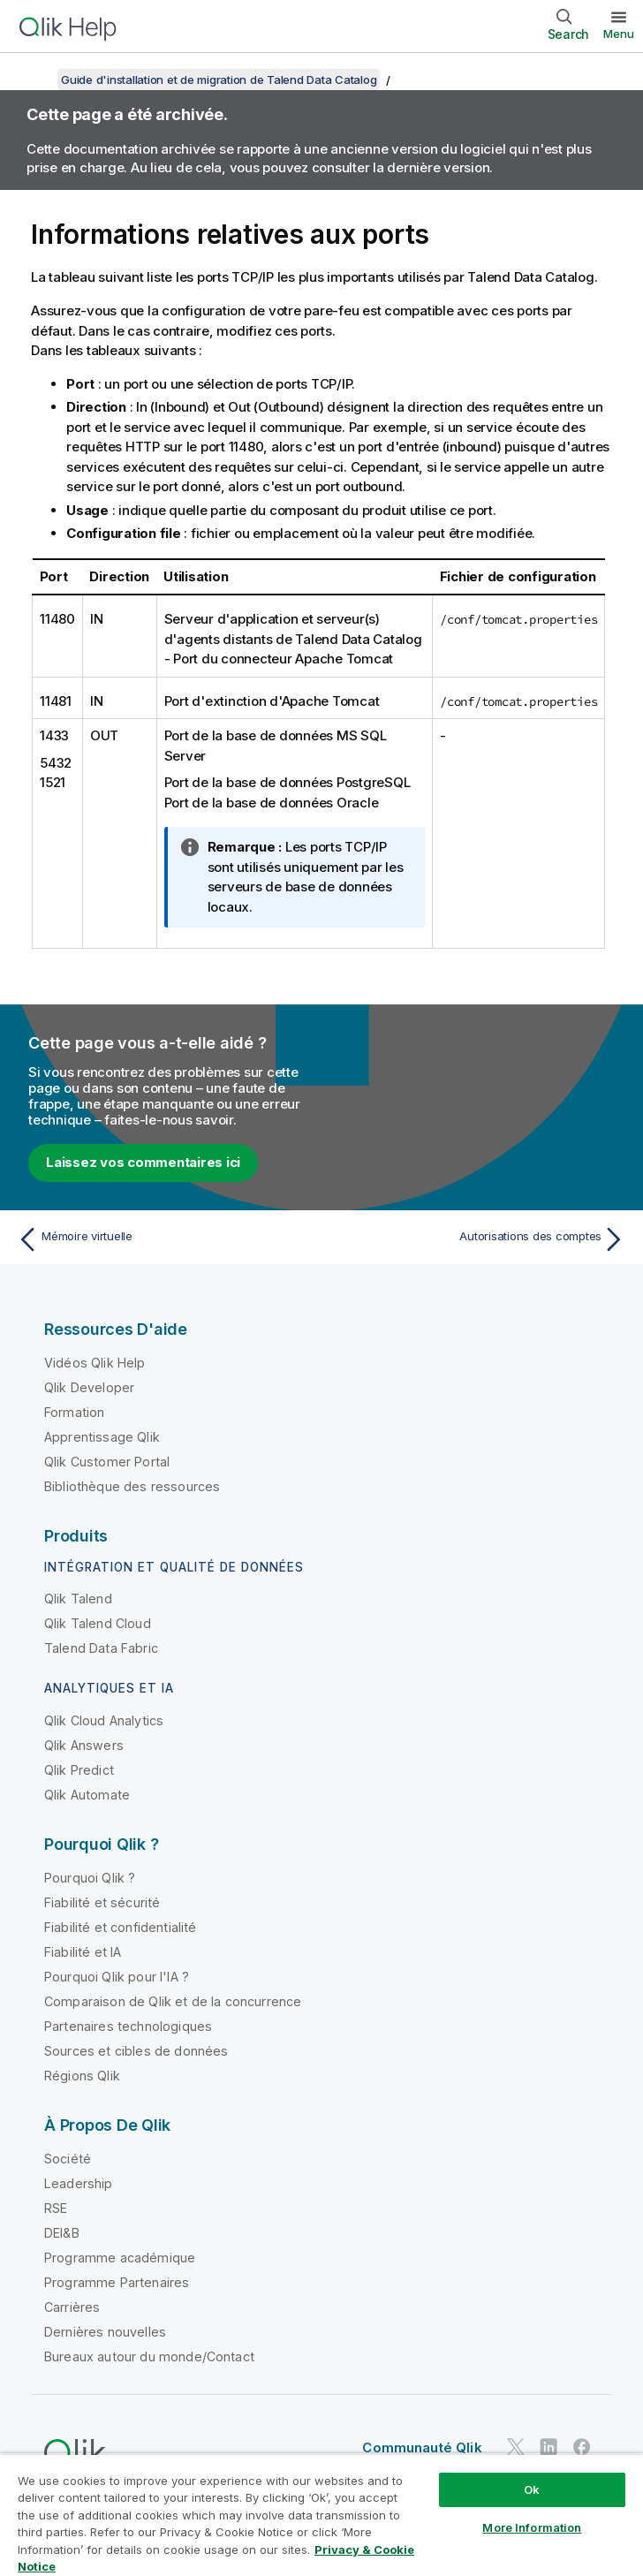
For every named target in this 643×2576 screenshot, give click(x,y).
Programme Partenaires (116, 2282)
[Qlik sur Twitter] (516, 2446)
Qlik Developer (89, 1387)
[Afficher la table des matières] (35, 79)
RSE (55, 2208)
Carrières (72, 2307)
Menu (618, 34)
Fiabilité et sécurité (102, 1902)
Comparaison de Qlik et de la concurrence (172, 2001)
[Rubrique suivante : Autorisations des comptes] (479, 1239)
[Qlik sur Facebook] (582, 2446)
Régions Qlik (82, 2075)
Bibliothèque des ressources (132, 1486)
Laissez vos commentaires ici (143, 1162)
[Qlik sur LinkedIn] (548, 2446)
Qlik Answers (84, 1745)
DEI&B (61, 2232)
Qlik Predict (79, 1769)
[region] (321, 2514)
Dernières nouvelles (105, 2331)
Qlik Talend (78, 1598)
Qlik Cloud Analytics (103, 1720)
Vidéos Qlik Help (95, 1362)
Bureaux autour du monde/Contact (149, 2356)
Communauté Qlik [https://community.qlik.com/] (421, 2447)
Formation (74, 1412)
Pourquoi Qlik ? (89, 1877)
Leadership (78, 2183)
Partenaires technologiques (128, 2026)
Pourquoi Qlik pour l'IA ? (116, 1976)
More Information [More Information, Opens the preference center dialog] (531, 2527)
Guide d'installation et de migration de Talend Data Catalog (218, 79)
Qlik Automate (87, 1794)
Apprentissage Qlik (102, 1436)
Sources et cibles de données (136, 2050)
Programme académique (119, 2257)
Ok (532, 2489)
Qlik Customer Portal (107, 1461)
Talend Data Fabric (101, 1647)
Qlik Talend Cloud (97, 1623)
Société (67, 2158)
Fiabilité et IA (82, 1951)
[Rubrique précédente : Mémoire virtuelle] (164, 1239)
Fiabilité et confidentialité (120, 1927)
